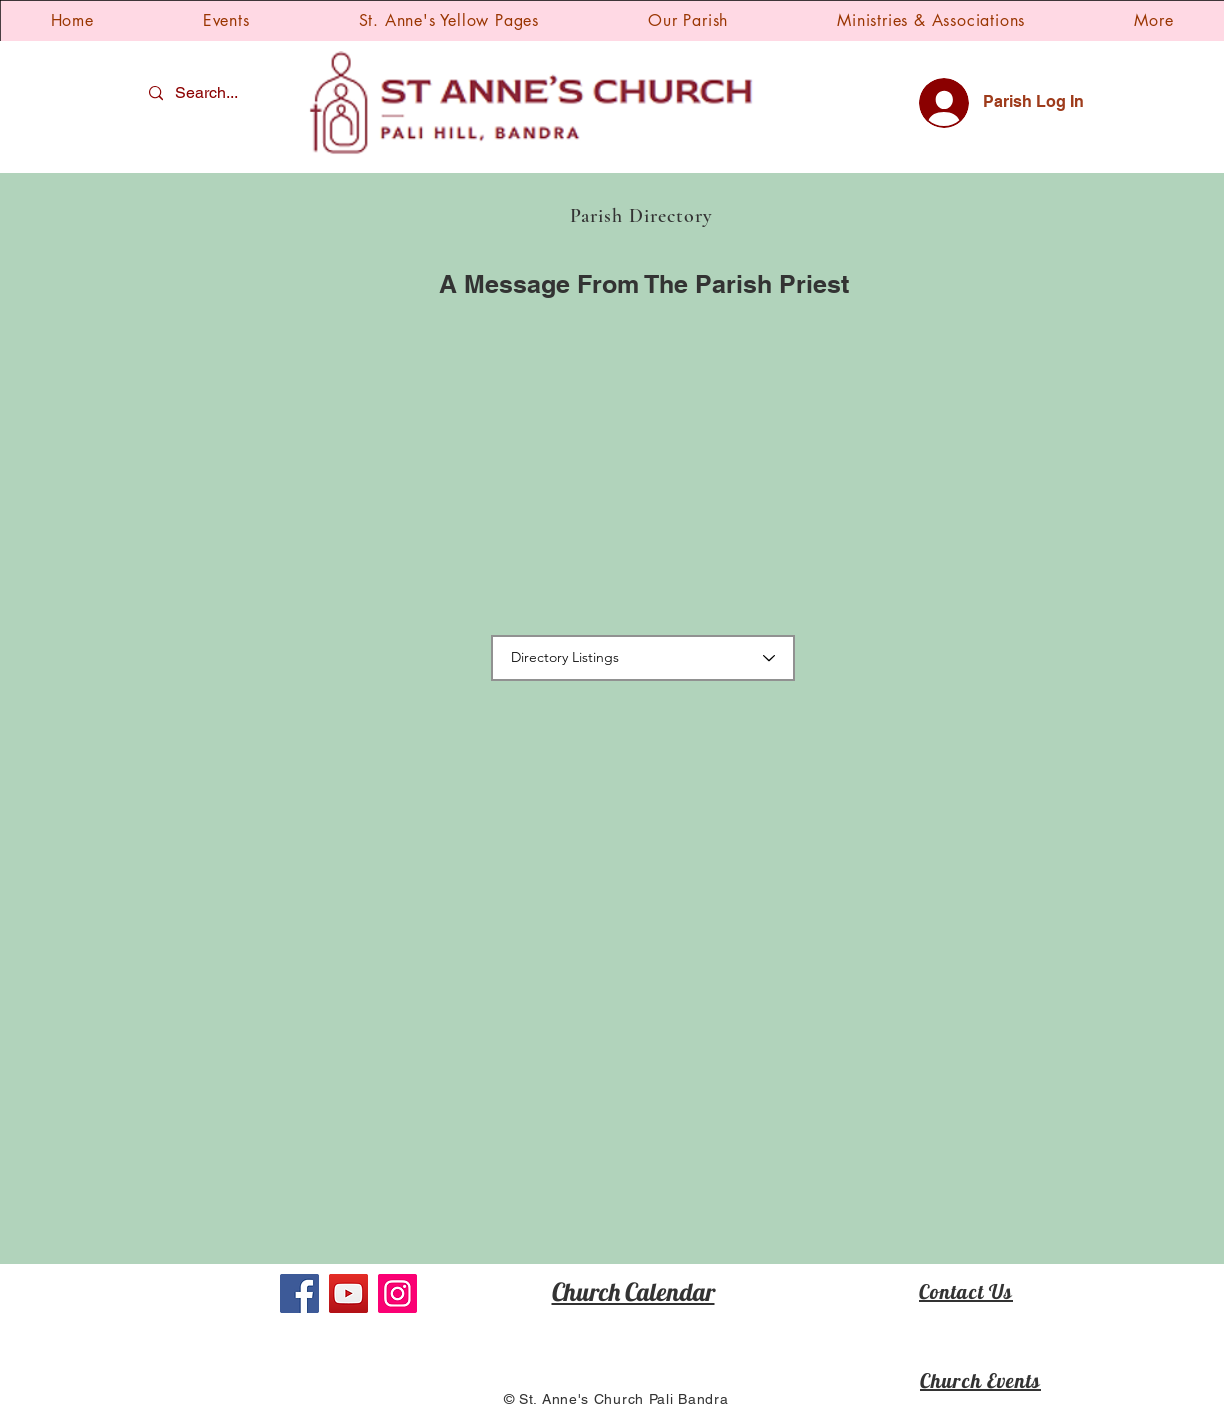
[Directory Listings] (643, 658)
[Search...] (209, 93)
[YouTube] (348, 1293)
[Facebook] (299, 1293)
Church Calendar (633, 1291)
